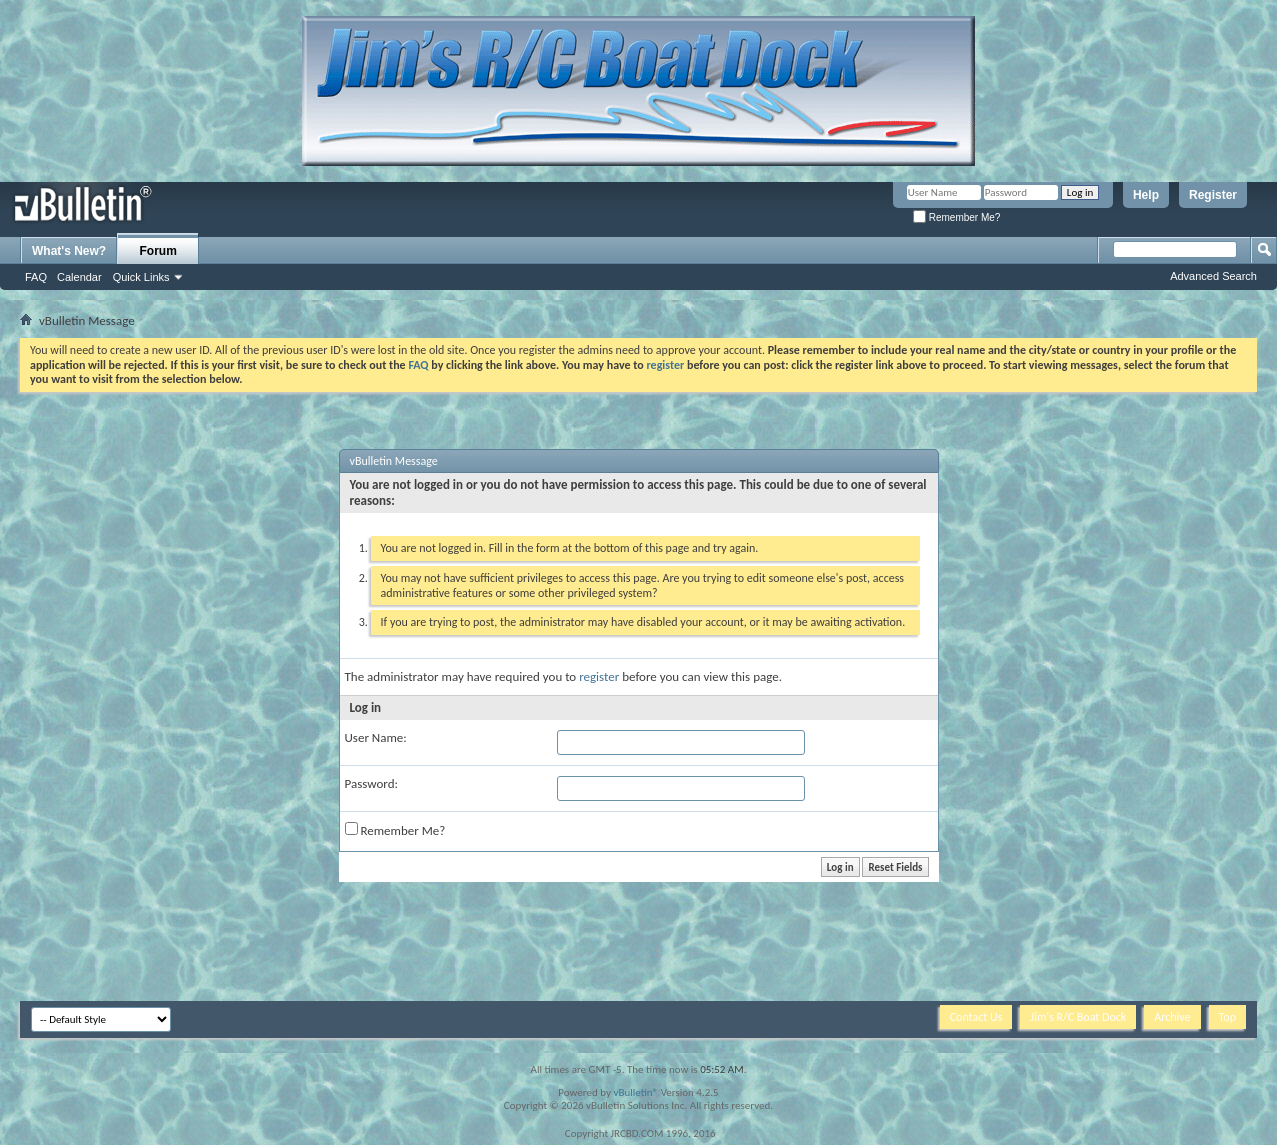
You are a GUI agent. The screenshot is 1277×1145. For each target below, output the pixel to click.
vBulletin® (635, 1092)
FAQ (36, 277)
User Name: (376, 737)
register (599, 676)
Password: (371, 783)
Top (1227, 1017)
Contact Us (976, 1017)
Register (1213, 195)
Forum (158, 251)
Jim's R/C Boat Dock (1078, 1017)
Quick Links (141, 277)
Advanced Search (1213, 276)
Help (1146, 195)
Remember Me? (956, 217)
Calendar (79, 277)
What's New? (69, 251)
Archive (1172, 1017)
